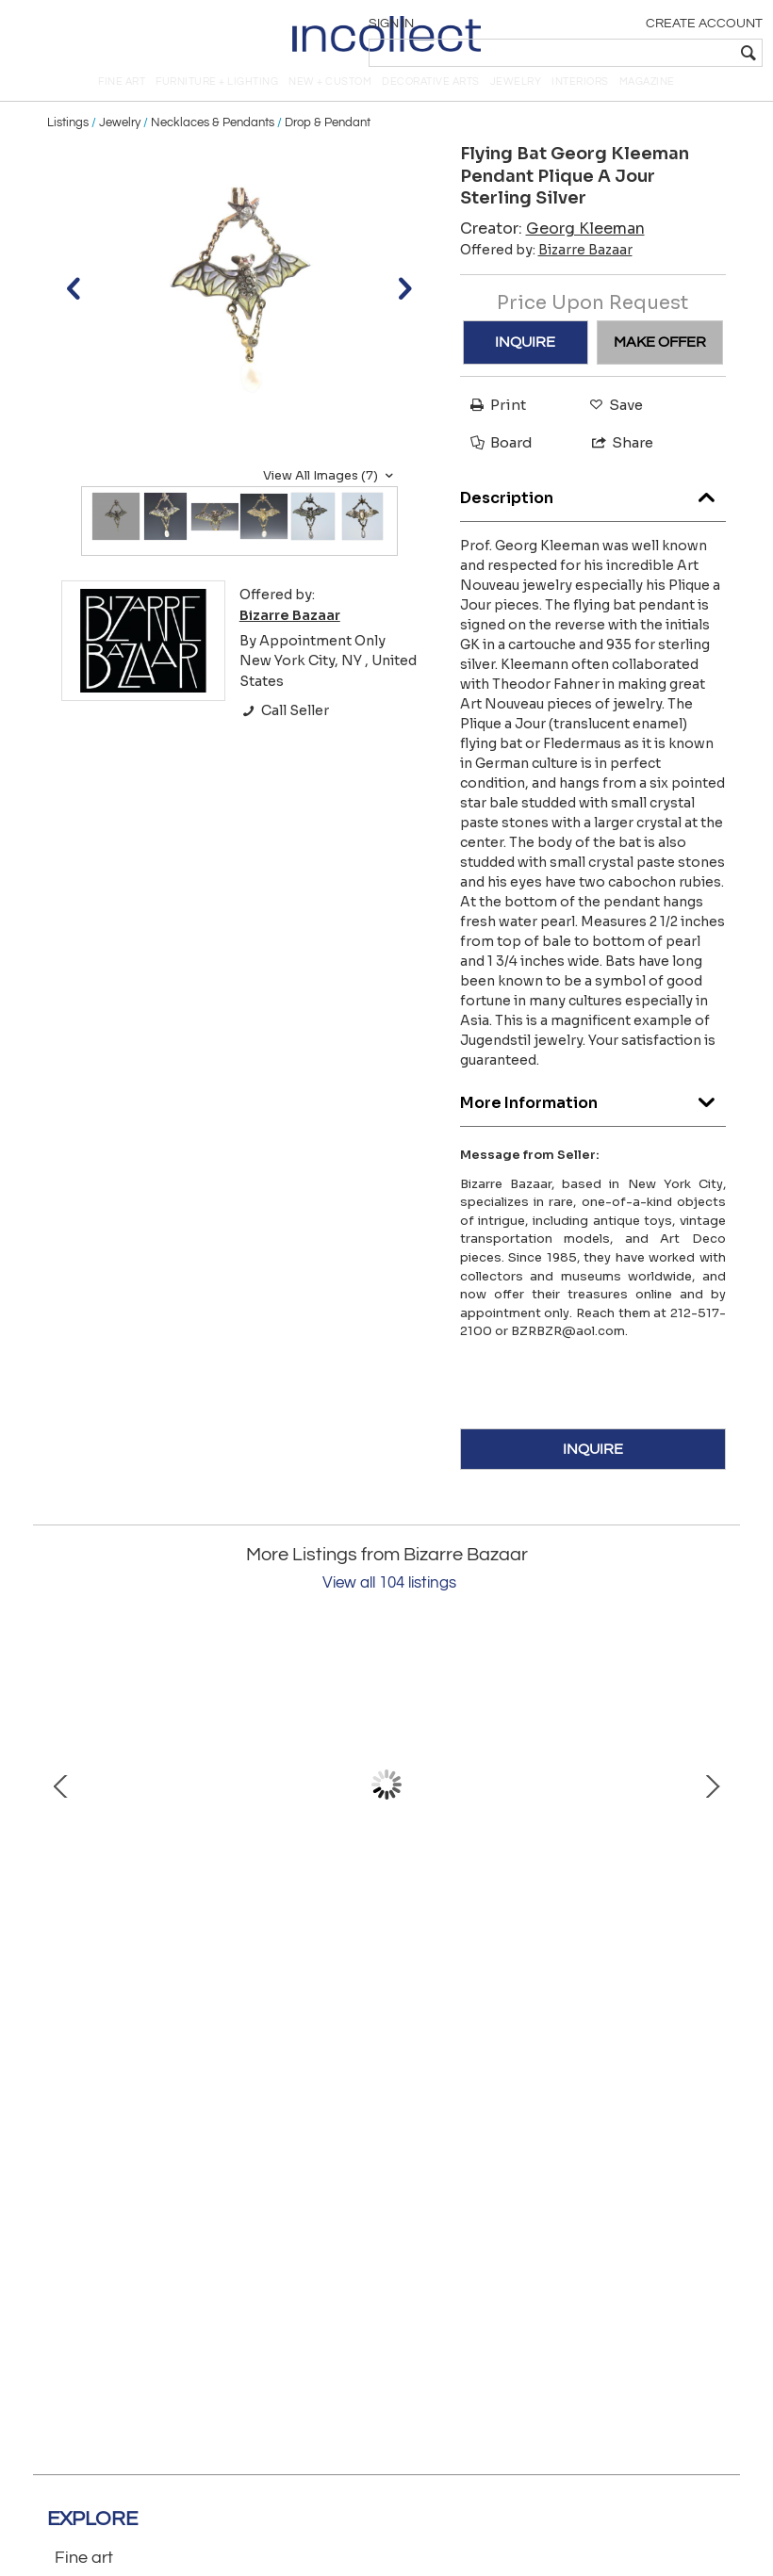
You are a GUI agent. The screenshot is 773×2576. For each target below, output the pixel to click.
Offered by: (546, 270)
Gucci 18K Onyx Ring (537, 1942)
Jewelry (119, 143)
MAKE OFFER (660, 362)
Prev (61, 1805)
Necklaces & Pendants (212, 143)
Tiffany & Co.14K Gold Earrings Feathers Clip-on (235, 1942)
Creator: (552, 249)
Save (611, 425)
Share (614, 463)
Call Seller (284, 732)
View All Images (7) (330, 496)
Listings (68, 143)
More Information (593, 1119)
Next (711, 1805)
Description (593, 514)
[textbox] (627, 53)
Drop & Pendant (327, 143)
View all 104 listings (389, 1604)
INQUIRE (525, 362)
